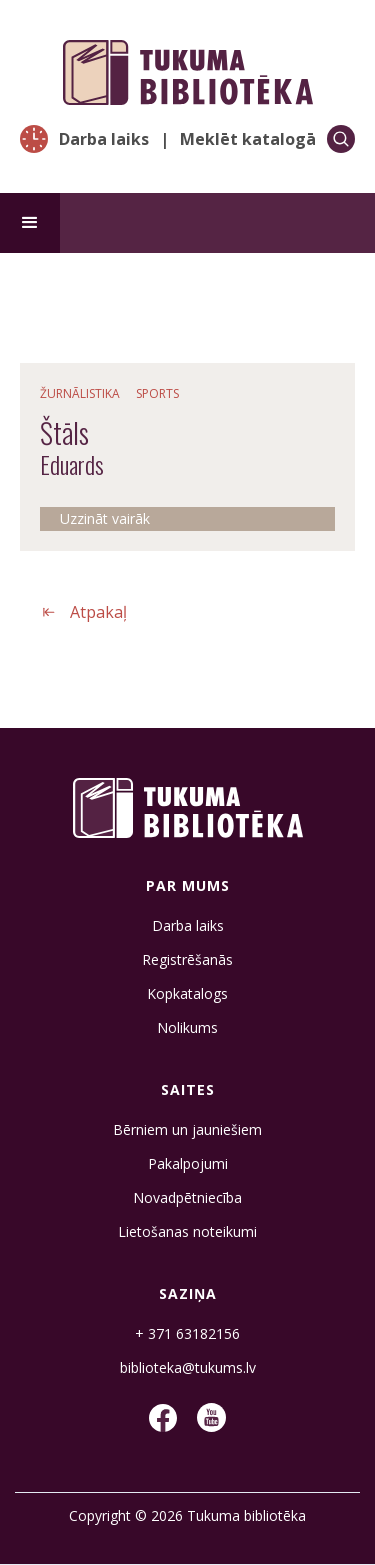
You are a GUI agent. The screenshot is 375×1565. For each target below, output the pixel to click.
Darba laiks (104, 139)
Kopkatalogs (187, 994)
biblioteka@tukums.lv (188, 1368)
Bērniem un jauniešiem (187, 1130)
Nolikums (187, 1028)
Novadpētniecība (187, 1198)
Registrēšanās (187, 960)
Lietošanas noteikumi (187, 1232)
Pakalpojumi (188, 1164)
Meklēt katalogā (248, 139)
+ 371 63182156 (187, 1334)
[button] (30, 223)
